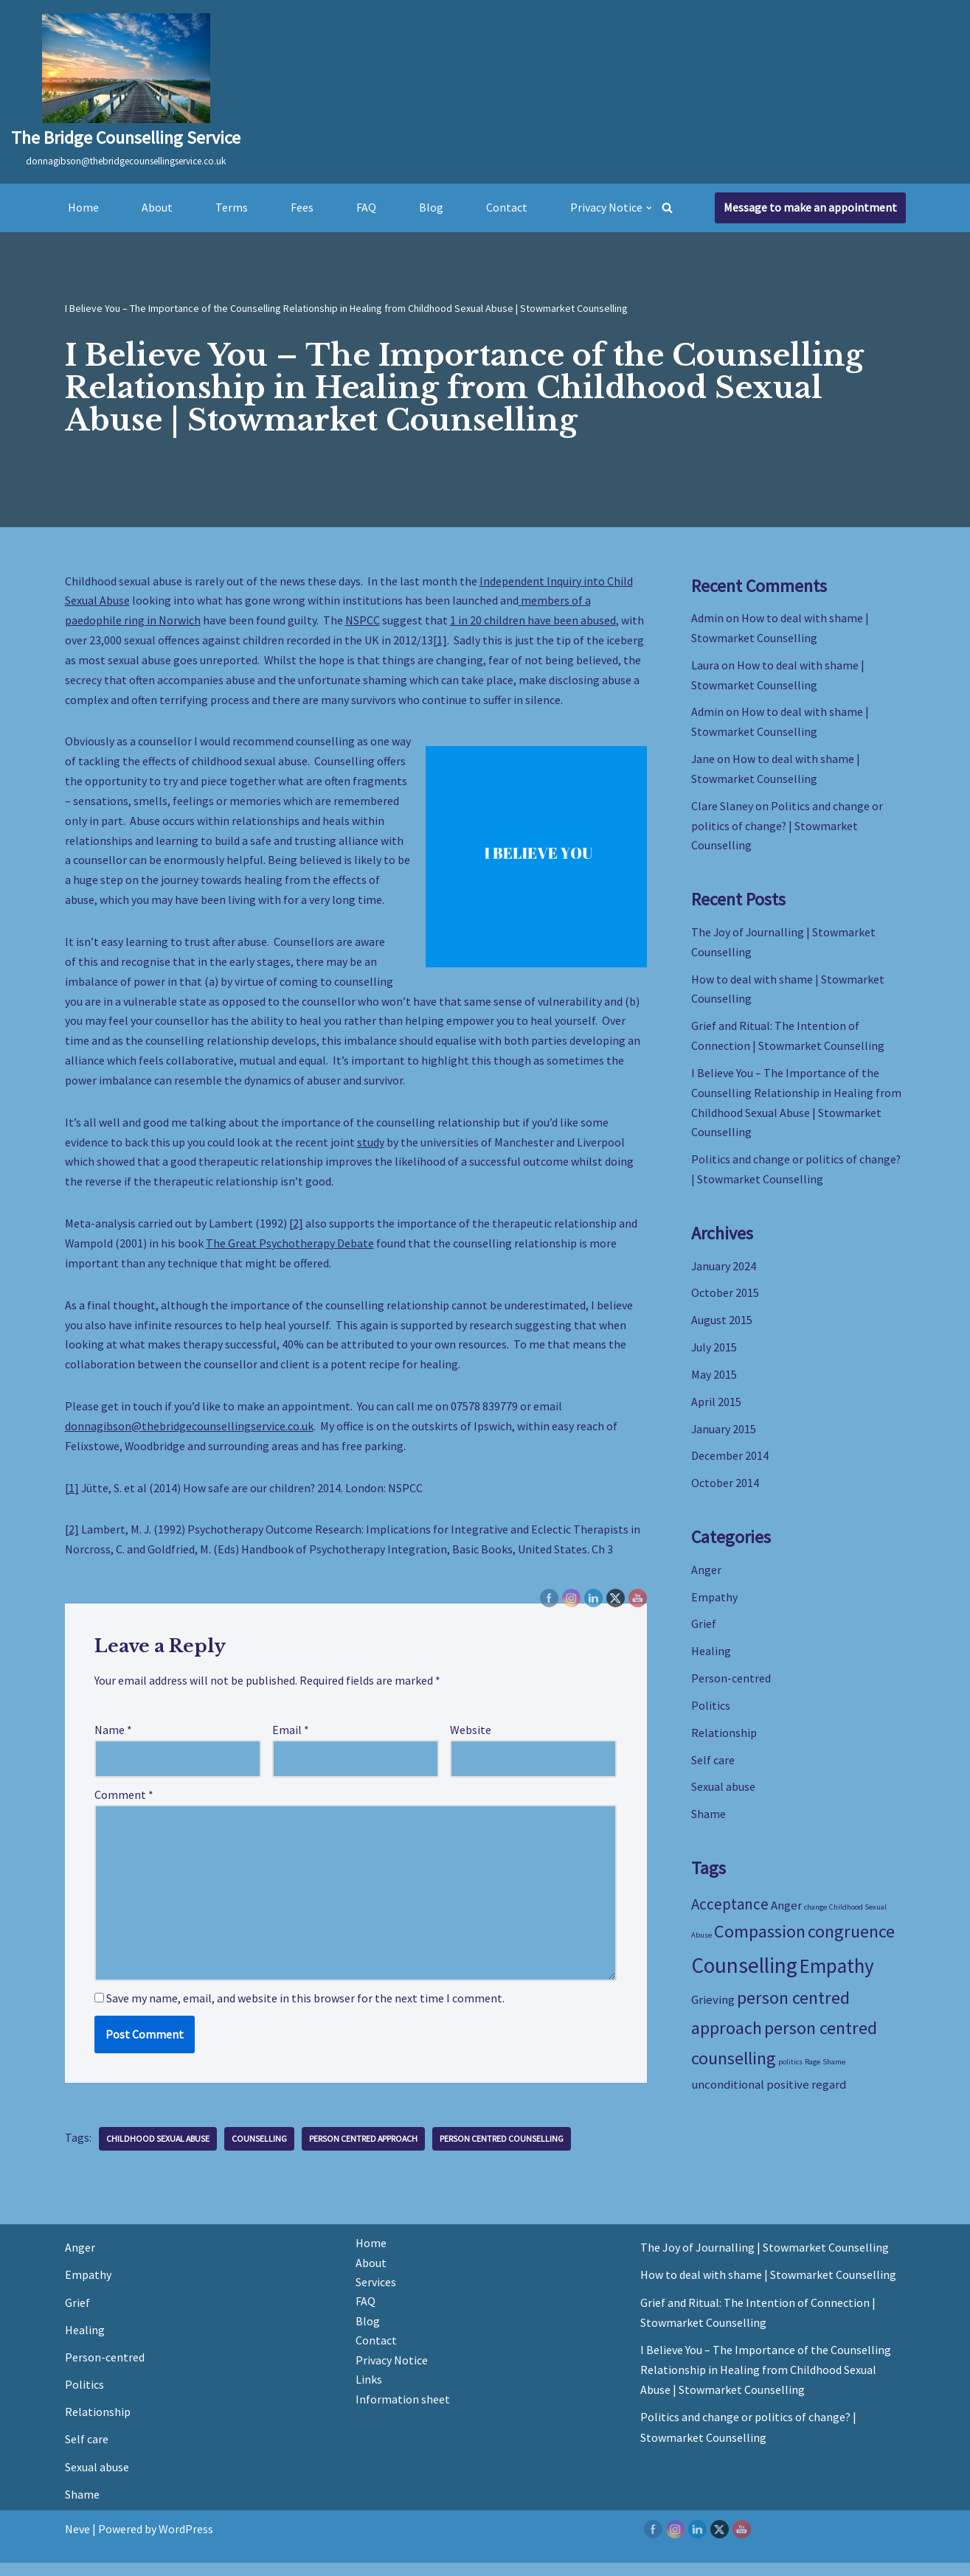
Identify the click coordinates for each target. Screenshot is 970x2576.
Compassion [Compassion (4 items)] (760, 1943)
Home (83, 207)
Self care (713, 1770)
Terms (231, 207)
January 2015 (724, 1436)
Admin (707, 617)
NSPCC (362, 620)
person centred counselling (505, 2151)
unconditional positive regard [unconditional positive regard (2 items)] (768, 2097)
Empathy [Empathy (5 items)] (837, 1977)
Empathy (714, 1605)
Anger (706, 1578)
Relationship (724, 1743)
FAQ (366, 207)
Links (369, 2393)
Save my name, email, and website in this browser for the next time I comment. (305, 2010)
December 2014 (730, 1464)
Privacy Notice (392, 2374)
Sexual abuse (723, 1797)
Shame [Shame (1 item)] (833, 2075)
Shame (708, 1824)
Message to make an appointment (810, 207)
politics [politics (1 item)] (790, 2075)
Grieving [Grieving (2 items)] (713, 2013)
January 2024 (724, 1271)
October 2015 (725, 1299)
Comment (123, 1805)
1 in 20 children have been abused (533, 620)
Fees (302, 207)
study (370, 1148)
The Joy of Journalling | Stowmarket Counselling (764, 2260)
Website (470, 1740)
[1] (440, 640)
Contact (506, 207)
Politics (710, 1715)
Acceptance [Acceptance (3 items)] (730, 1915)
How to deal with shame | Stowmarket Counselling (768, 2287)
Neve (77, 2542)
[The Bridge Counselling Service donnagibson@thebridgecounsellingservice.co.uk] (125, 91)
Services (376, 2295)
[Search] (667, 207)
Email (290, 1740)
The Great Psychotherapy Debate (291, 1250)
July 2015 (714, 1354)
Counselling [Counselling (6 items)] (744, 1977)
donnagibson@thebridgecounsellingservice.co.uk (189, 1434)
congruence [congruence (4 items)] (851, 1943)
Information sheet (403, 2413)
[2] (296, 1230)
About (157, 207)
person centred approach (366, 2151)
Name (113, 1740)
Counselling (261, 2151)
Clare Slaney (722, 808)
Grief (703, 1633)
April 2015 (716, 1409)
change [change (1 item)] (815, 1918)
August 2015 (721, 1327)
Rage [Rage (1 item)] (812, 2075)
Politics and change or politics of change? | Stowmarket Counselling (787, 828)
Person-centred (731, 1687)
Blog (431, 207)
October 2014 (725, 1491)
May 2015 (714, 1381)
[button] (649, 208)
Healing (711, 1660)
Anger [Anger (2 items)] (786, 1916)
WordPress (186, 2542)
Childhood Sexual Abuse (159, 2151)
